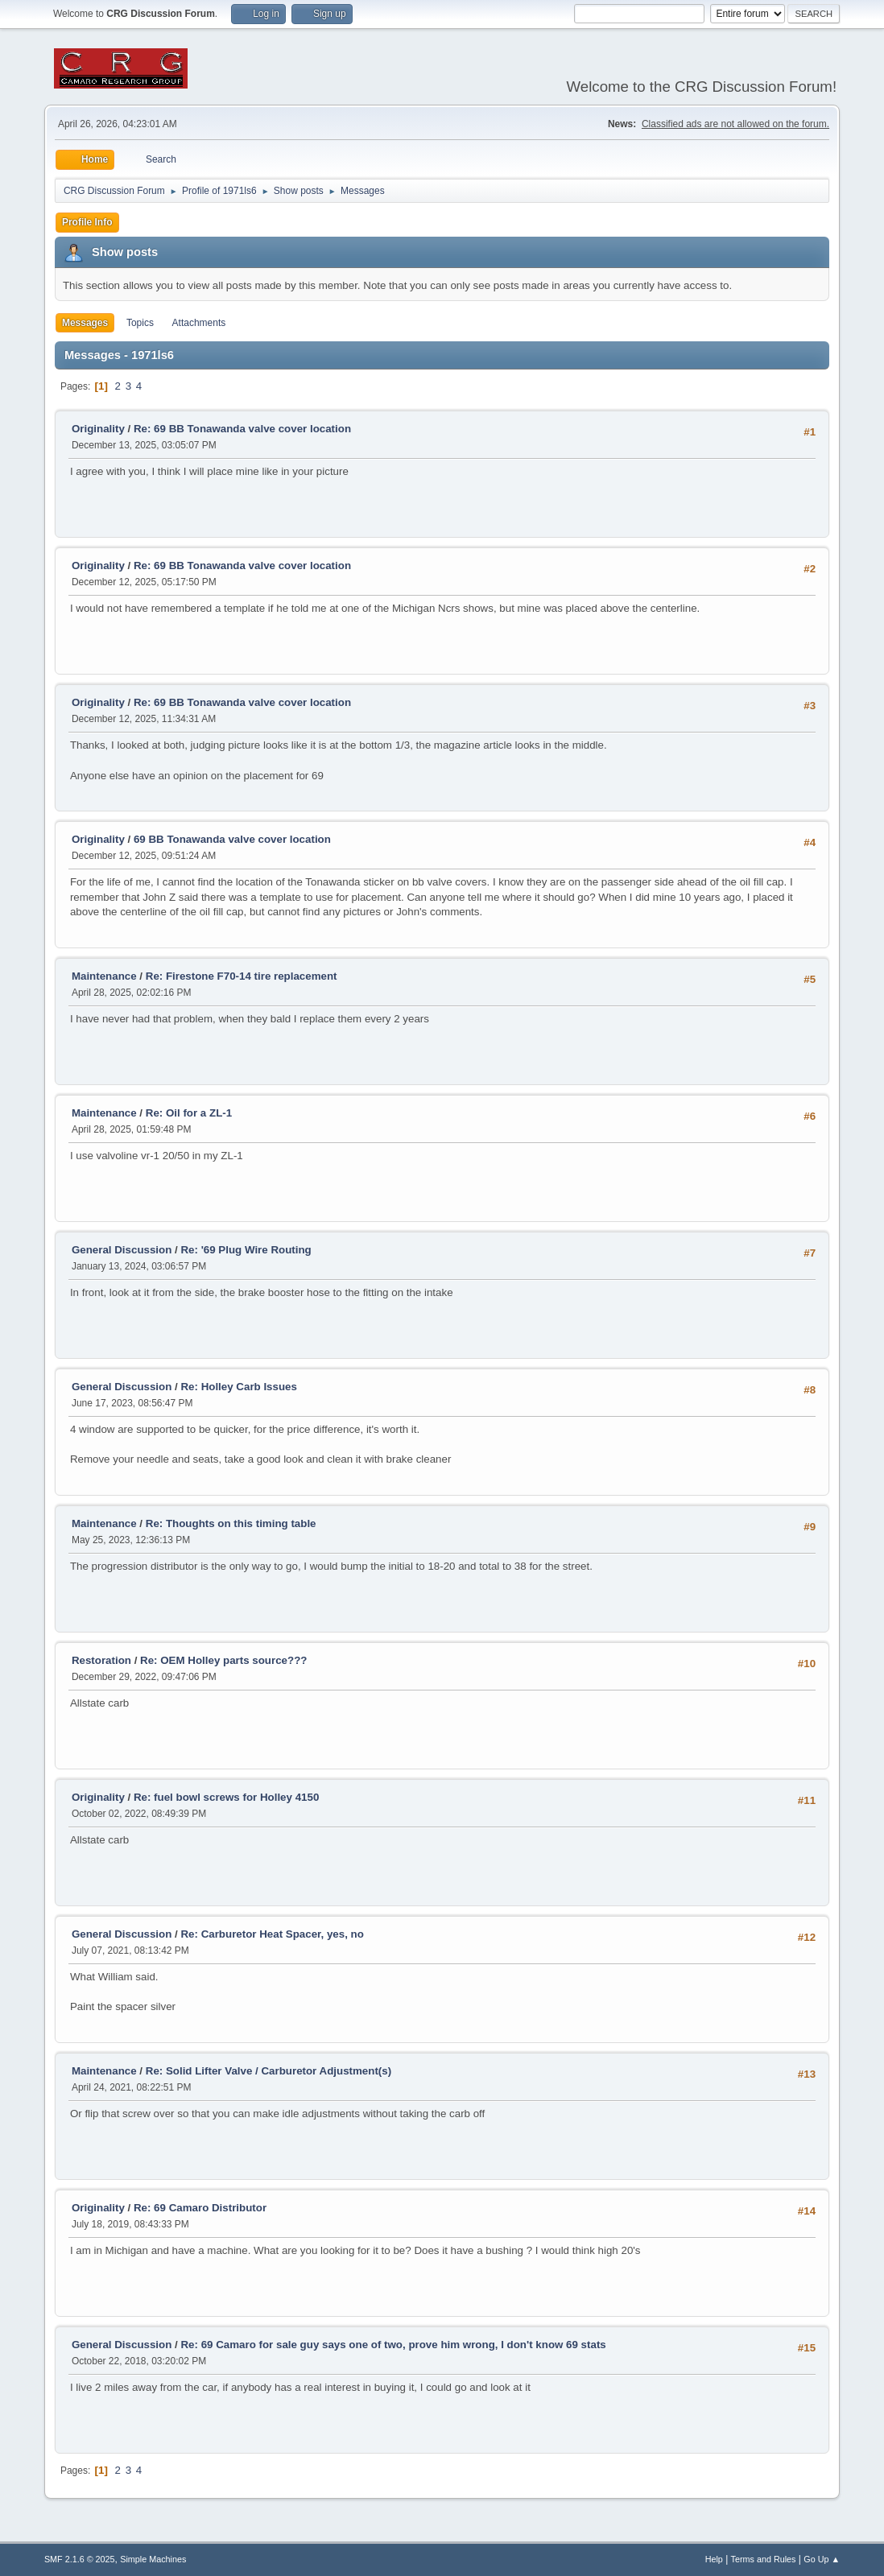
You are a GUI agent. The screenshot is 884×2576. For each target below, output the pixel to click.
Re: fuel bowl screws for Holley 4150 (226, 1797)
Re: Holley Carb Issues (238, 1387)
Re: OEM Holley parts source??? (223, 1660)
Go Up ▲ (821, 2559)
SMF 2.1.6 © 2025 (79, 2559)
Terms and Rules (763, 2559)
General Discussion (121, 1250)
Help (714, 2559)
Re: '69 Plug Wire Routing (245, 1250)
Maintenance (104, 976)
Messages (85, 322)
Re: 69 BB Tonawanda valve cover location (242, 429)
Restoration (101, 1660)
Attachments (199, 322)
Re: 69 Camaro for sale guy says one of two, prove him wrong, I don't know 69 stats (392, 2345)
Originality (98, 429)
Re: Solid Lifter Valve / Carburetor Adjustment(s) (268, 2071)
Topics (140, 322)
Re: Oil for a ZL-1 (189, 1113)
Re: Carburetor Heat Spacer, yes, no (271, 1934)
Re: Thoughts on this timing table (231, 1523)
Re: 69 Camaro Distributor (200, 2208)
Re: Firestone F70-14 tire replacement (241, 976)
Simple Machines (153, 2559)
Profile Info (87, 222)
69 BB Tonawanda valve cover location (232, 839)
